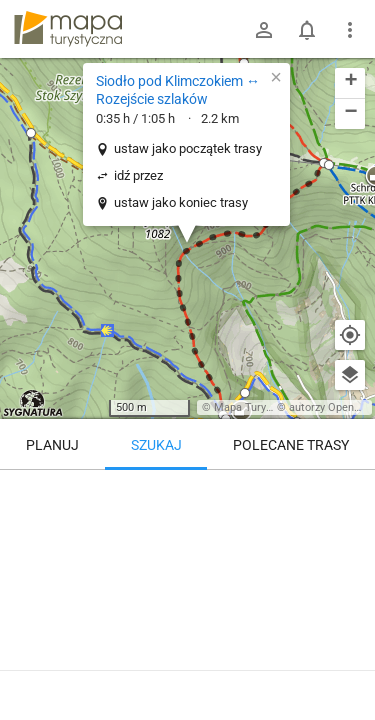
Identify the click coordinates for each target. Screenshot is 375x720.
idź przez (138, 175)
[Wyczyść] (350, 492)
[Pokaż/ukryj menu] (350, 30)
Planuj (52, 445)
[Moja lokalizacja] (350, 335)
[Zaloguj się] (264, 30)
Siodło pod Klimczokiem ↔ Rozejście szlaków (178, 90)
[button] (31, 133)
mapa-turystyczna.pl (68, 29)
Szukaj (156, 445)
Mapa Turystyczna (259, 407)
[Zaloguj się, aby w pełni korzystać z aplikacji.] (349, 665)
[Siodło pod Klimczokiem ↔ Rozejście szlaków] (187, 555)
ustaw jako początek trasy (188, 148)
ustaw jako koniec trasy (181, 202)
